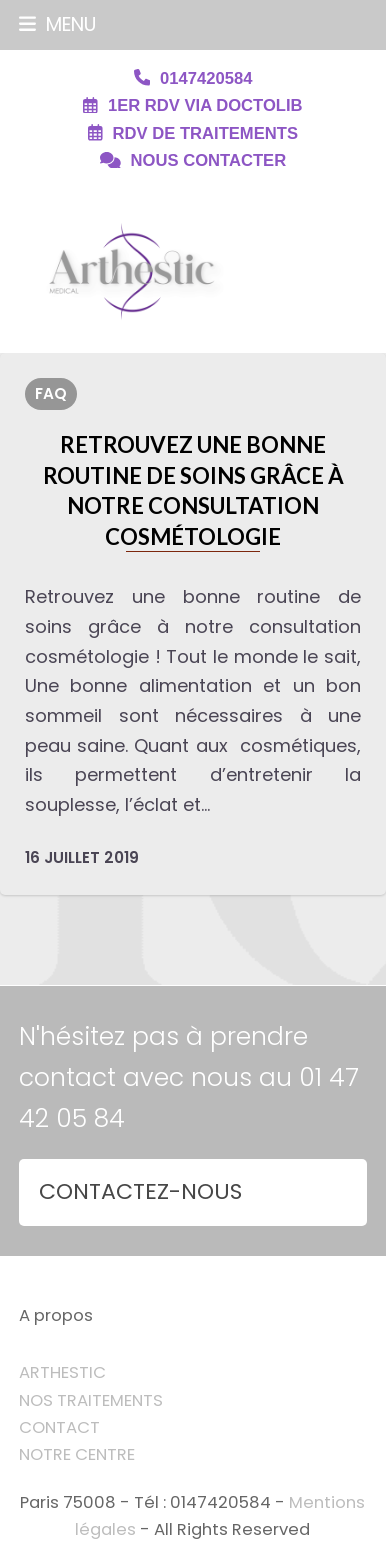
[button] (57, 24)
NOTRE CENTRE (77, 1454)
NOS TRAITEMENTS (91, 1400)
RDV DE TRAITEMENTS (205, 133)
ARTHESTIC (62, 1372)
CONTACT (59, 1427)
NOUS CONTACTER (209, 160)
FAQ (51, 393)
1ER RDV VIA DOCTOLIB (205, 105)
